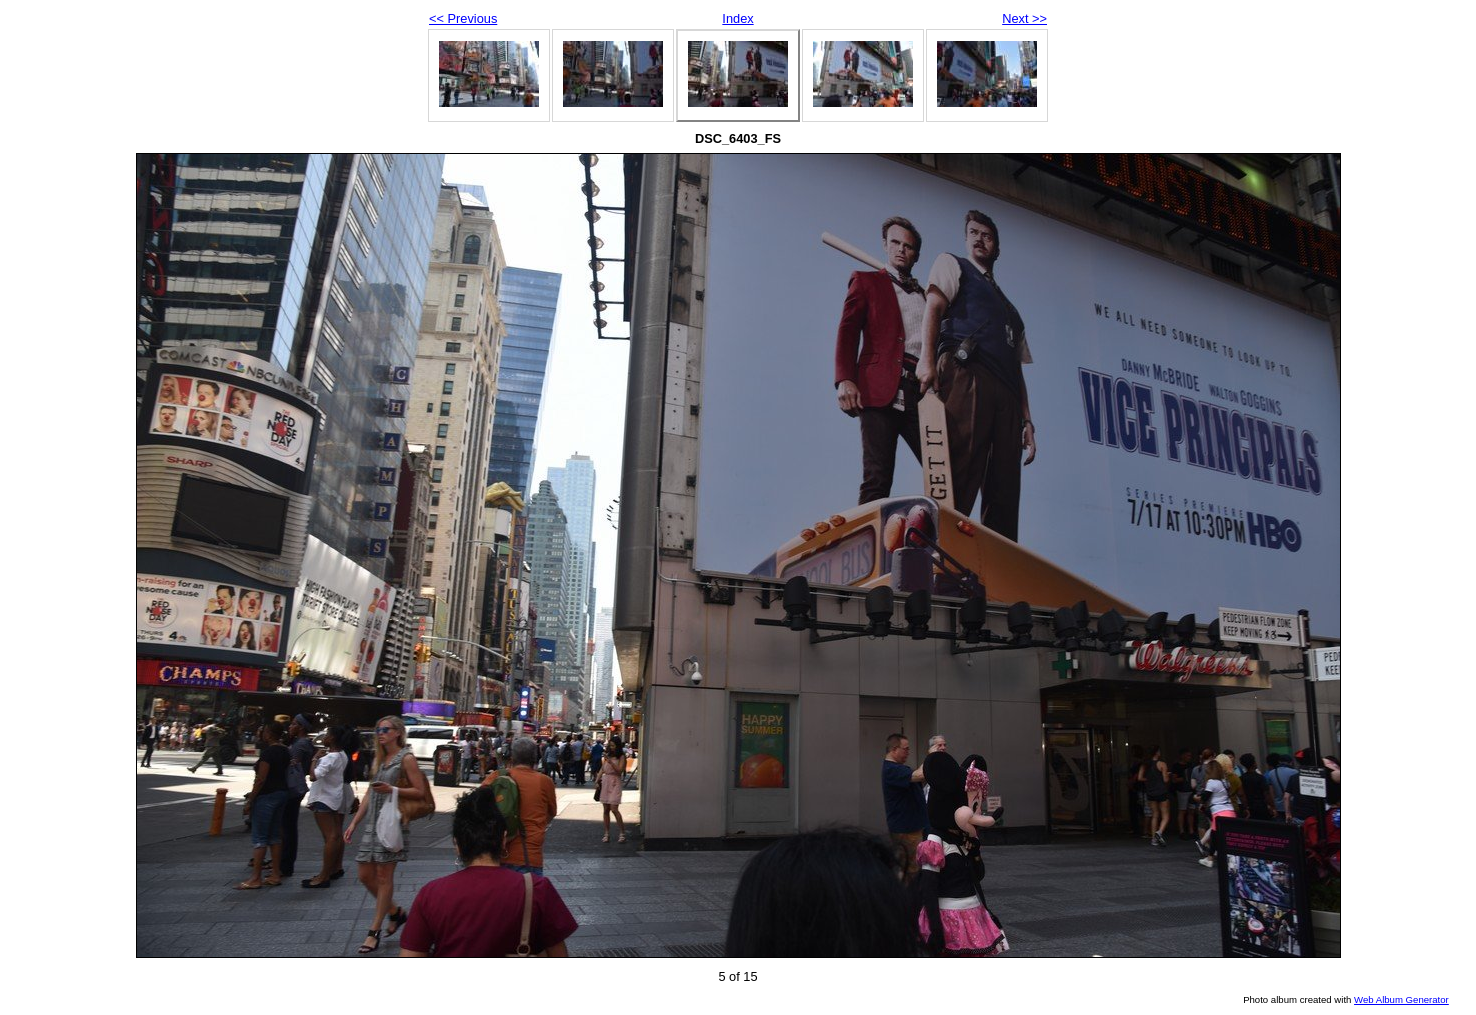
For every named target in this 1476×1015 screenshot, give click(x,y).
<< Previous (463, 18)
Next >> (1024, 18)
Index (737, 18)
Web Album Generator (1401, 999)
